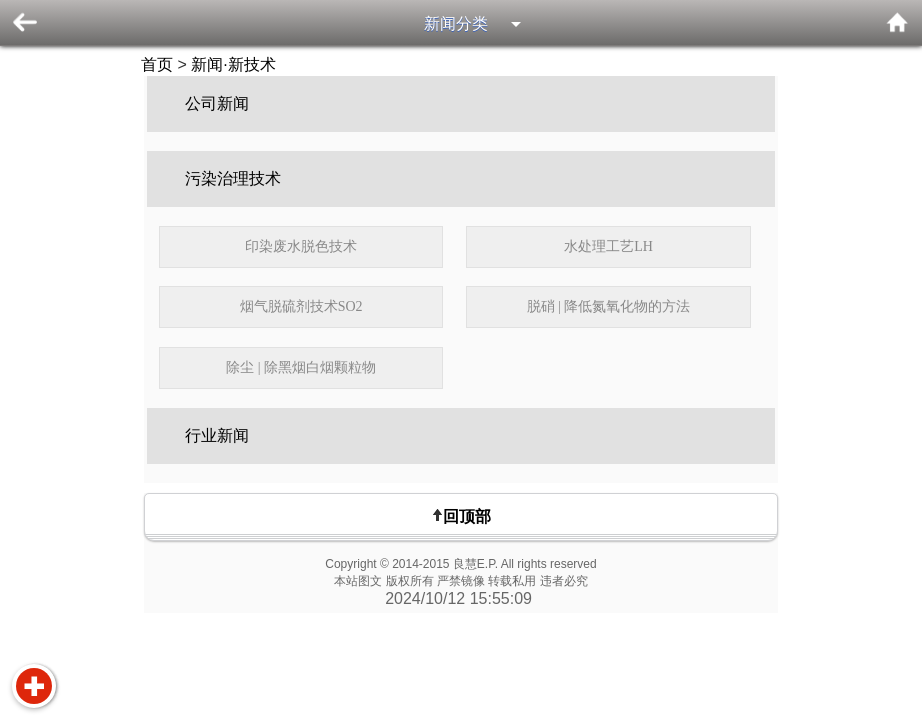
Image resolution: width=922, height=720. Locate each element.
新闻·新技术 (233, 64)
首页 (157, 64)
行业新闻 (217, 435)
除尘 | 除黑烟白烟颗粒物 (301, 367)
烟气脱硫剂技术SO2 (301, 306)
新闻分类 (456, 23)
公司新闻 (217, 103)
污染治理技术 (233, 178)
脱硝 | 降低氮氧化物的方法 (609, 306)
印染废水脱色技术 (301, 246)
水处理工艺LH (608, 246)
